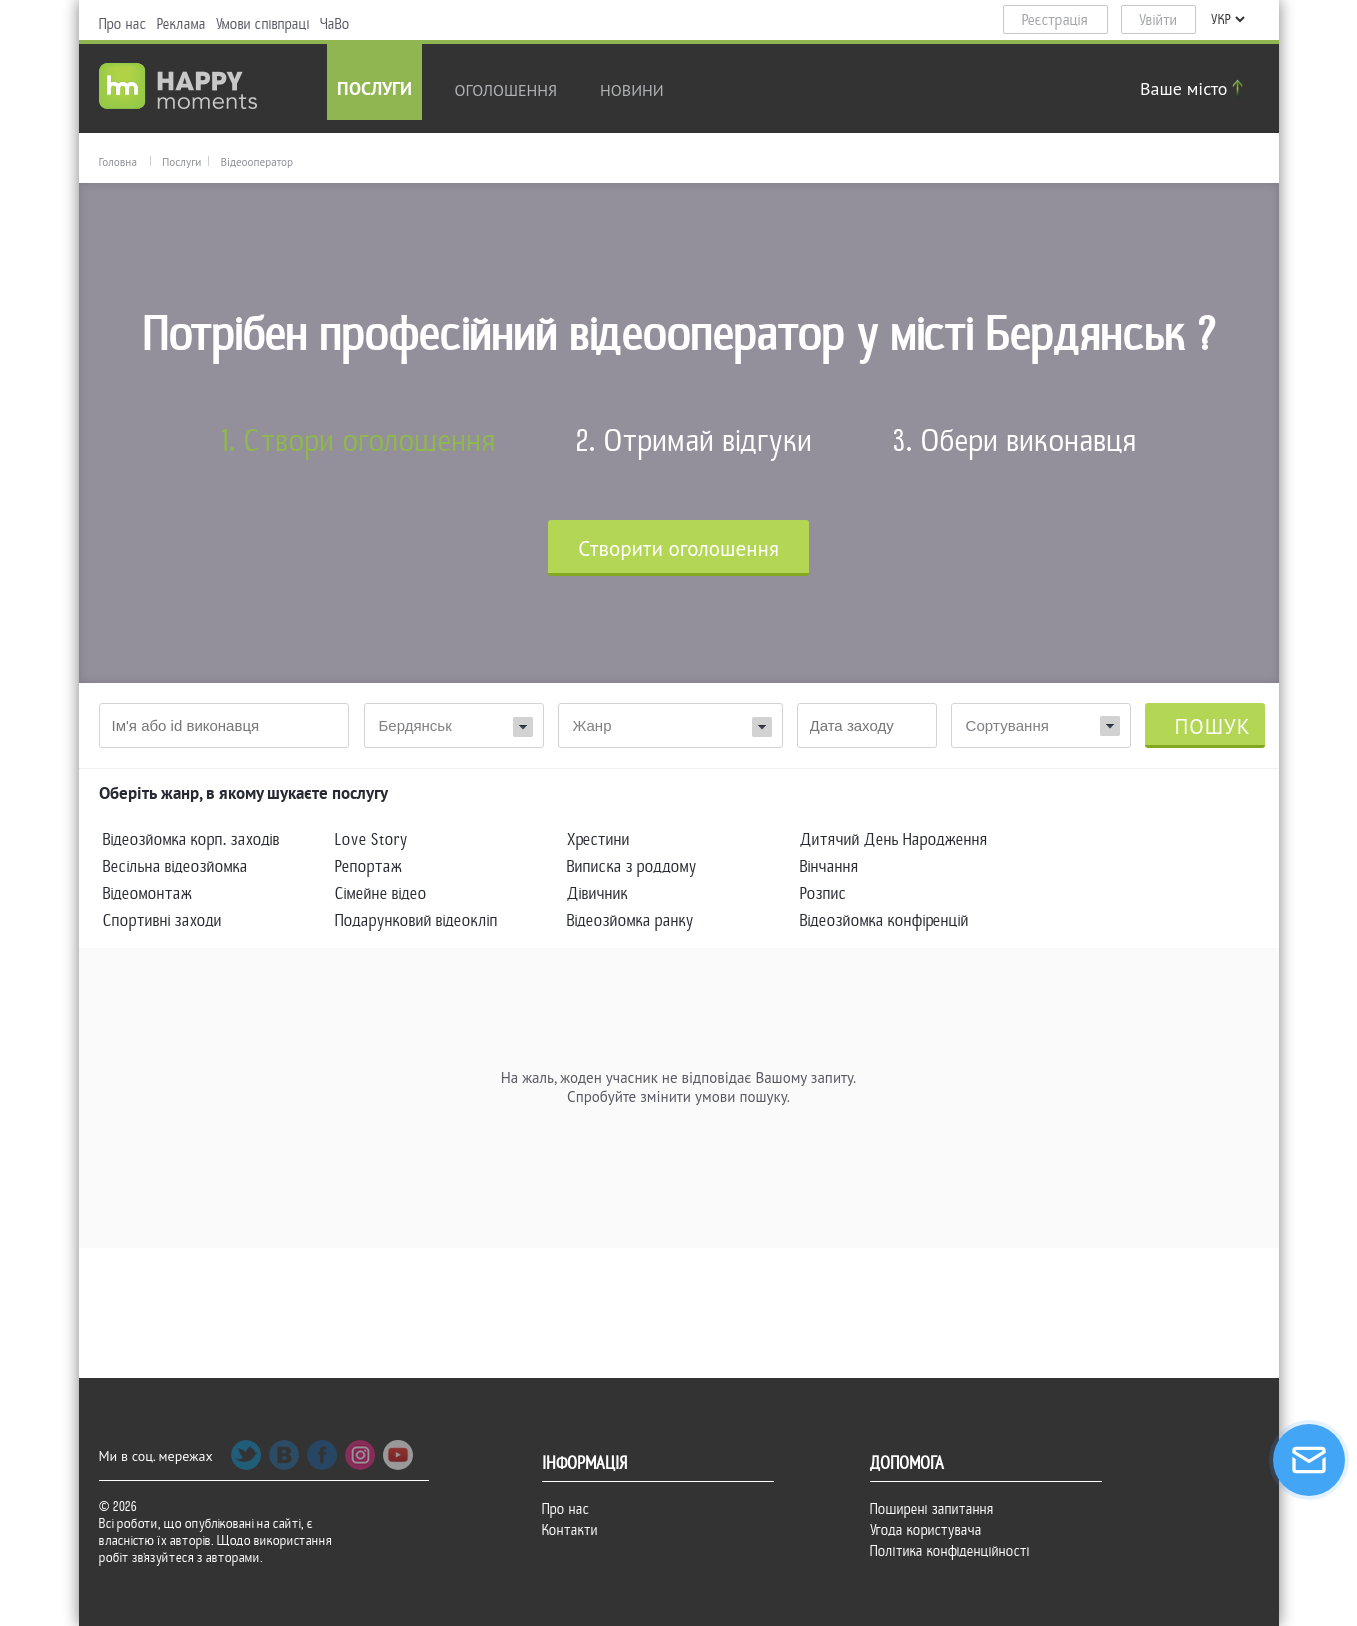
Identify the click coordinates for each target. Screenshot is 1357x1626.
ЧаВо (335, 24)
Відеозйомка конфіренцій (884, 920)
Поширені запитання (932, 1509)
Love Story (371, 839)
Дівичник (597, 893)
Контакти (570, 1530)
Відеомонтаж (147, 893)
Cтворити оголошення (678, 548)
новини (632, 90)
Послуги (374, 90)
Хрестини (598, 839)
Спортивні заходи (162, 920)
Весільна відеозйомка (175, 866)
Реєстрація (1055, 20)
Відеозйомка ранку (630, 920)
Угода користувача (926, 1530)
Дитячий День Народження (894, 839)
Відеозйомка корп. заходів (191, 839)
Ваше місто (1194, 88)
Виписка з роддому (632, 866)
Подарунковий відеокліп (416, 920)
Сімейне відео (381, 893)
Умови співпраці (263, 24)
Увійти (1158, 20)
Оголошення (506, 90)
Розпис (823, 893)
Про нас (123, 24)
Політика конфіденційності (950, 1551)
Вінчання (829, 866)
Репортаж (368, 866)
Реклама (181, 24)
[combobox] (1041, 725)
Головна (118, 162)
